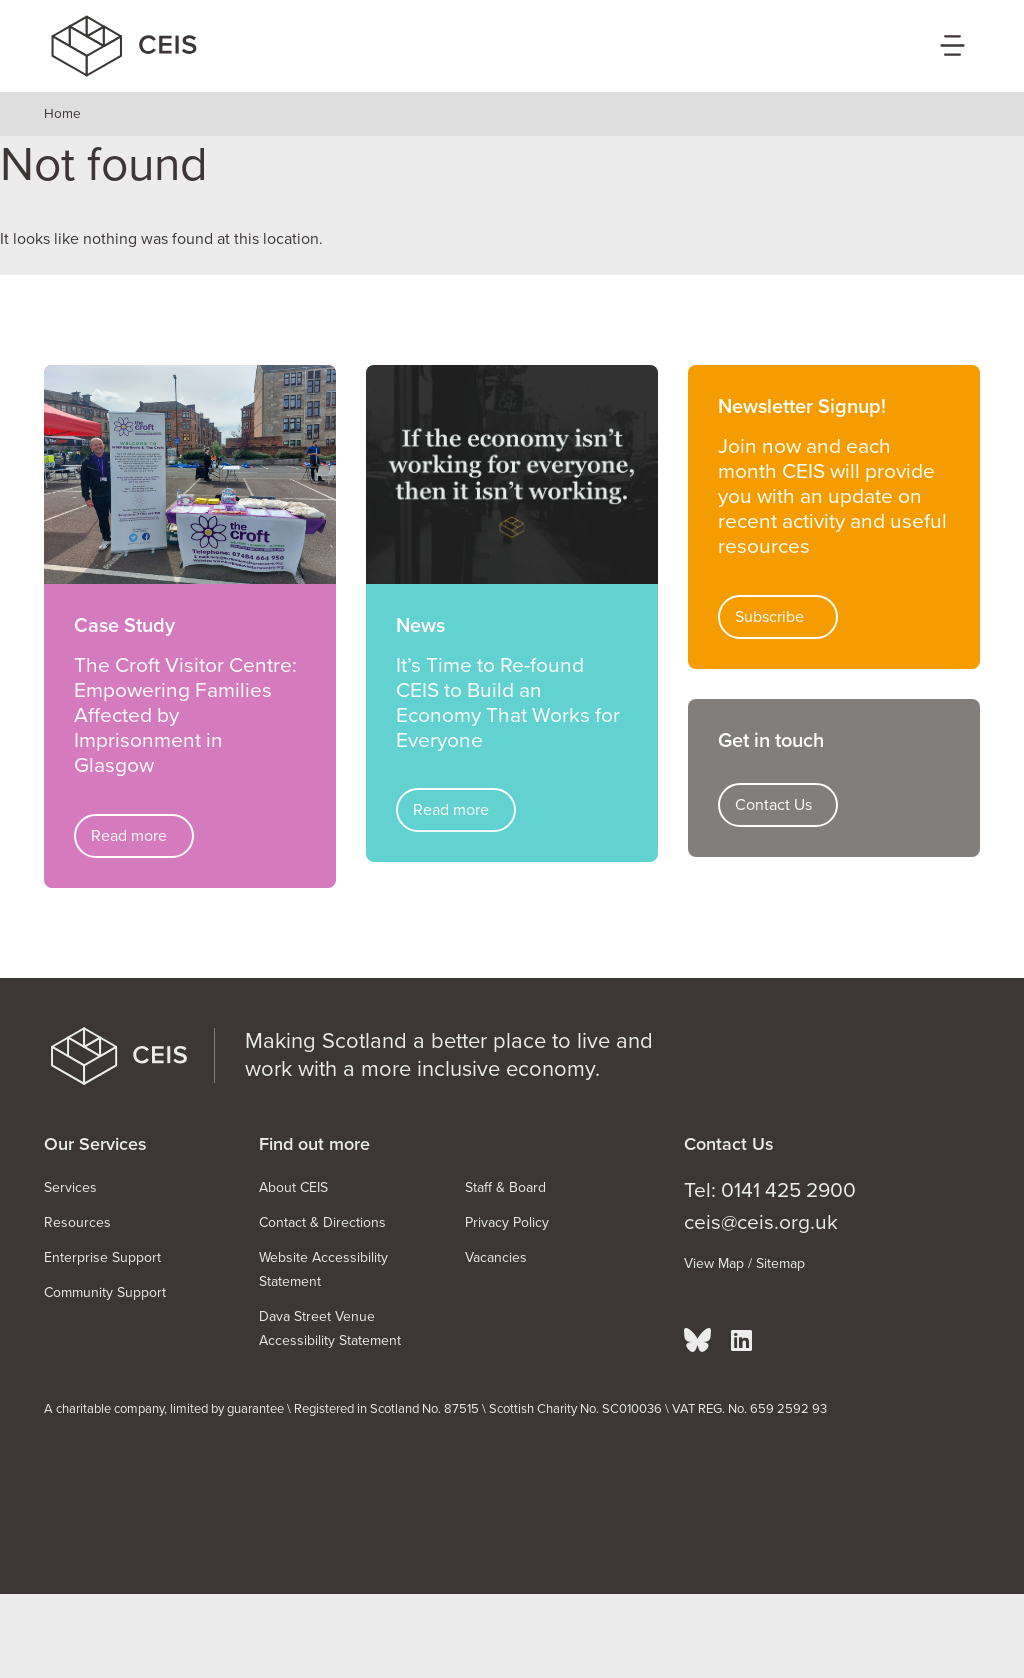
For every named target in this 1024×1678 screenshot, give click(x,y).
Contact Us (773, 805)
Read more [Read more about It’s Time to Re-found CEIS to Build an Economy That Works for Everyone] (451, 810)
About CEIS (293, 1187)
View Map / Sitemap (744, 1263)
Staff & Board (505, 1187)
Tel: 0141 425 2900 (770, 1190)
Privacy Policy (507, 1222)
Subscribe (769, 617)
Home (62, 114)
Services (70, 1187)
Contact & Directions (322, 1222)
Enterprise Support (102, 1257)
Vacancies (496, 1257)
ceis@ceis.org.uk (761, 1222)
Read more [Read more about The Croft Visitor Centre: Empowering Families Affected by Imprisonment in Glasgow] (129, 836)
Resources (77, 1222)
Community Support (105, 1292)
